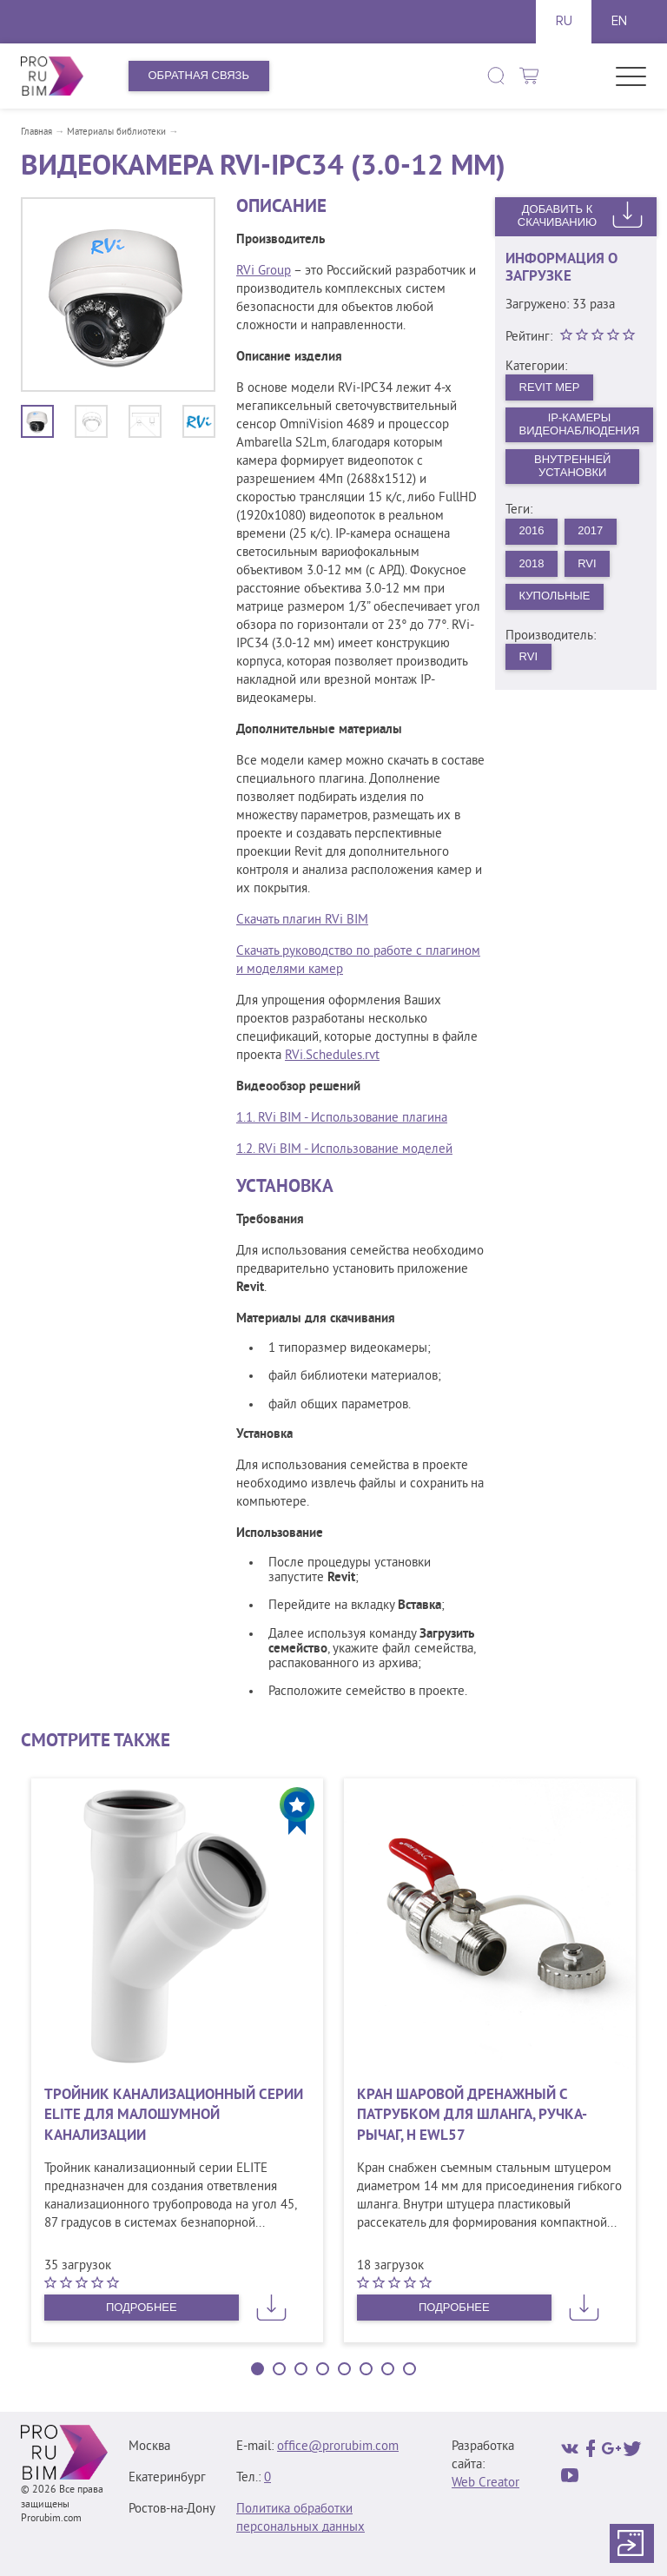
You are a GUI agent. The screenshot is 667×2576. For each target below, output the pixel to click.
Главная (36, 132)
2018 (532, 563)
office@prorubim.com (338, 2447)
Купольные (555, 595)
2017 (590, 530)
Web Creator (485, 2483)
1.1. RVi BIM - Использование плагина (341, 1118)
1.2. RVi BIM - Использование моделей (344, 1150)
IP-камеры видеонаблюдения (579, 424)
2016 (532, 530)
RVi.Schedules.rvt (332, 1056)
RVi (587, 563)
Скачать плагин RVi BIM (302, 920)
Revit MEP (549, 387)
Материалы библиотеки (116, 132)
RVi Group (263, 271)
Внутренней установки (572, 466)
